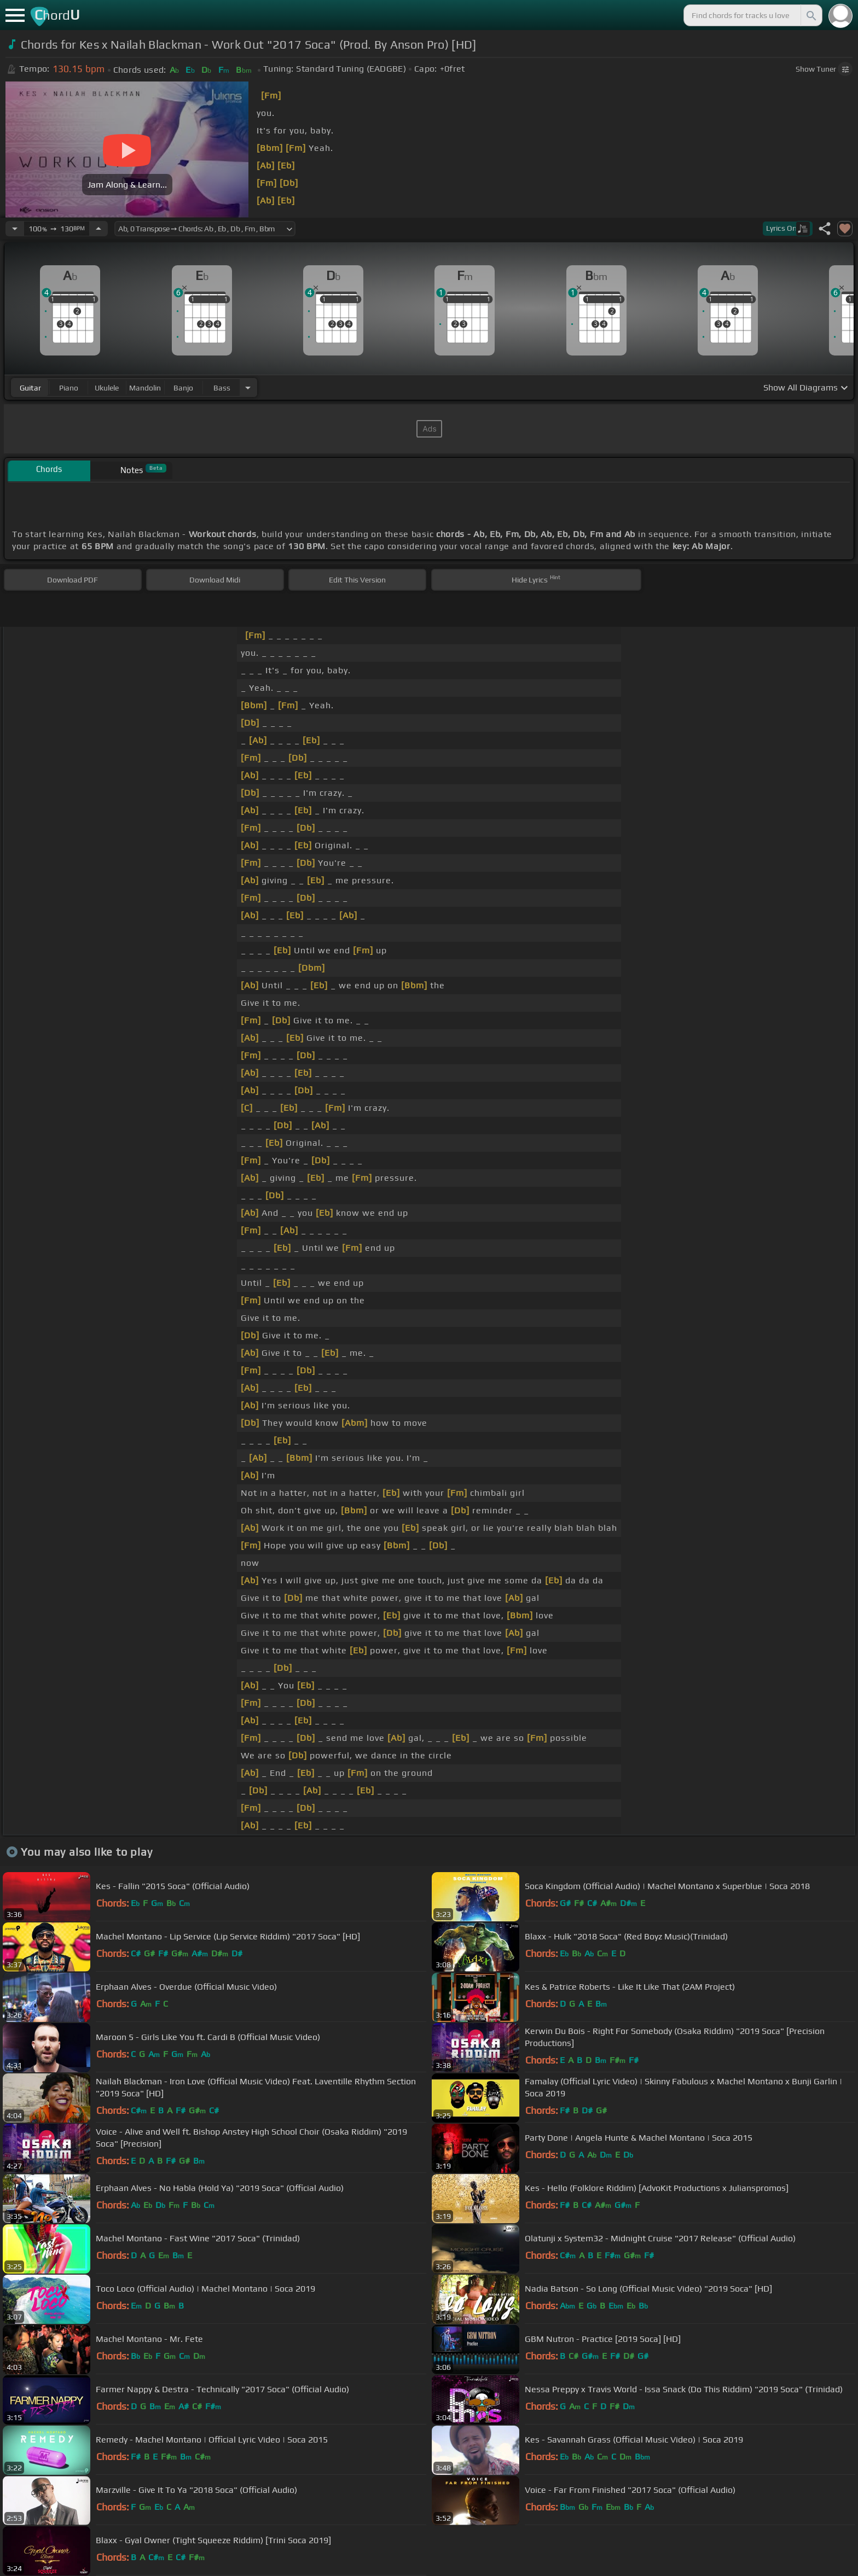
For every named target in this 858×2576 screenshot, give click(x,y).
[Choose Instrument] (248, 387)
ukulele (107, 387)
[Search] (810, 15)
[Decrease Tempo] (14, 228)
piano (68, 387)
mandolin (145, 387)
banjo (183, 387)
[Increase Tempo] (98, 228)
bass (221, 387)
